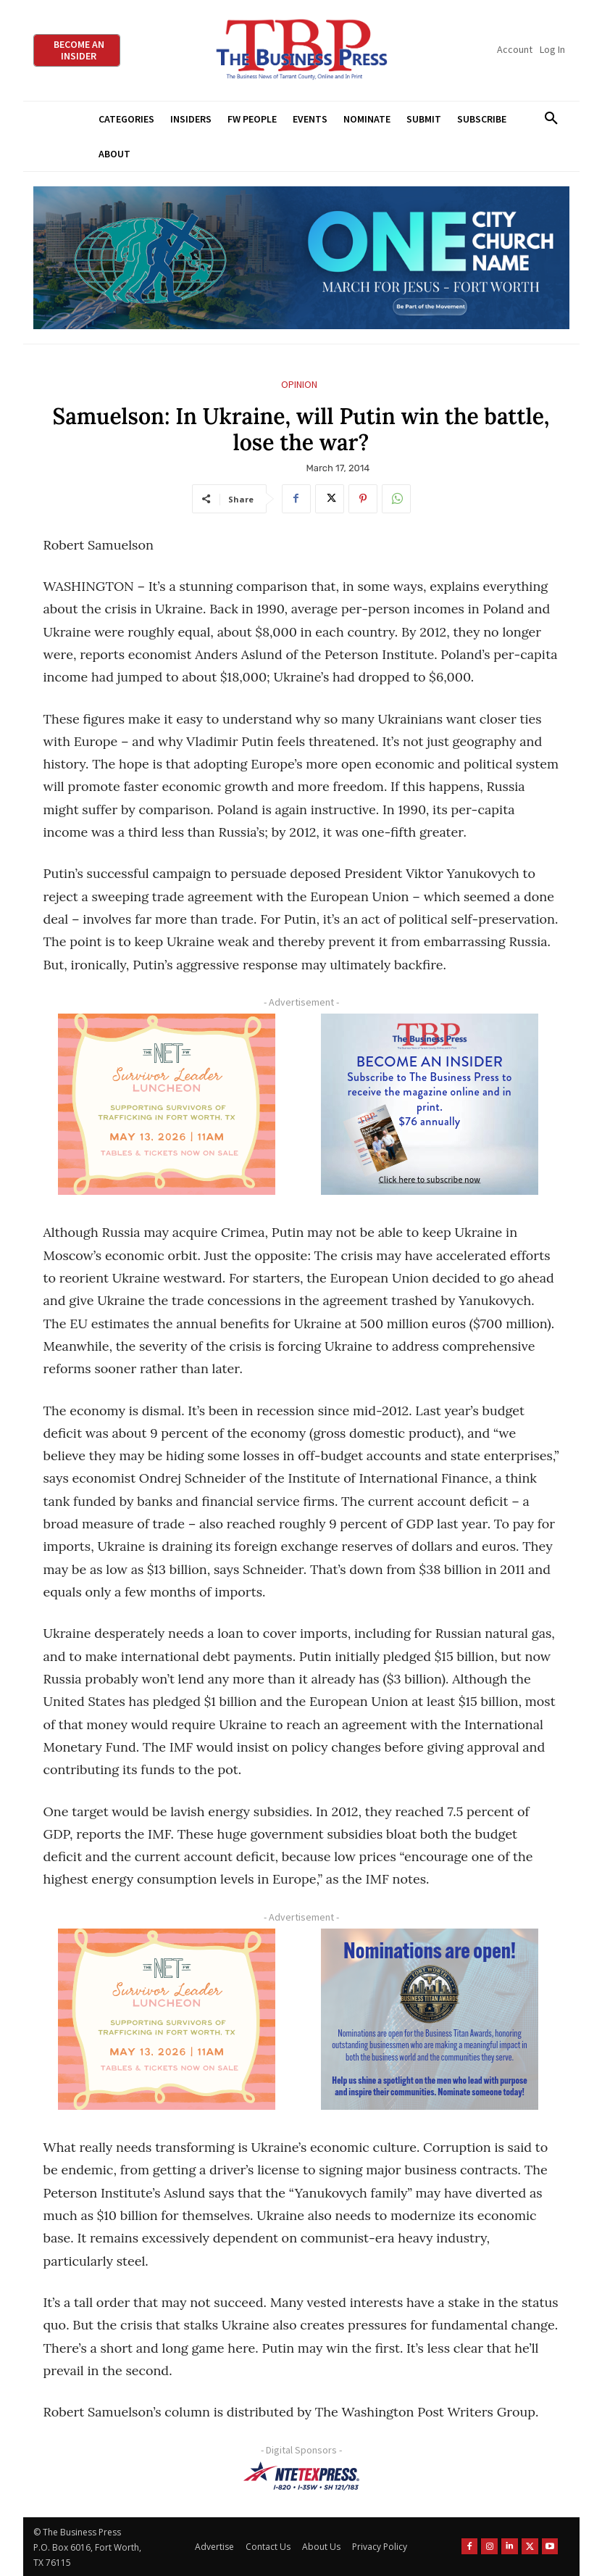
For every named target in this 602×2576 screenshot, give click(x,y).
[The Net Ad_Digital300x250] (167, 1104)
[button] (551, 119)
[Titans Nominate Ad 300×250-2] (430, 2019)
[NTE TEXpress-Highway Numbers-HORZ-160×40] (301, 2475)
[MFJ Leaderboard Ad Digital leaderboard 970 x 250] (301, 257)
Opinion (299, 384)
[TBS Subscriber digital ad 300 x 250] (430, 1104)
